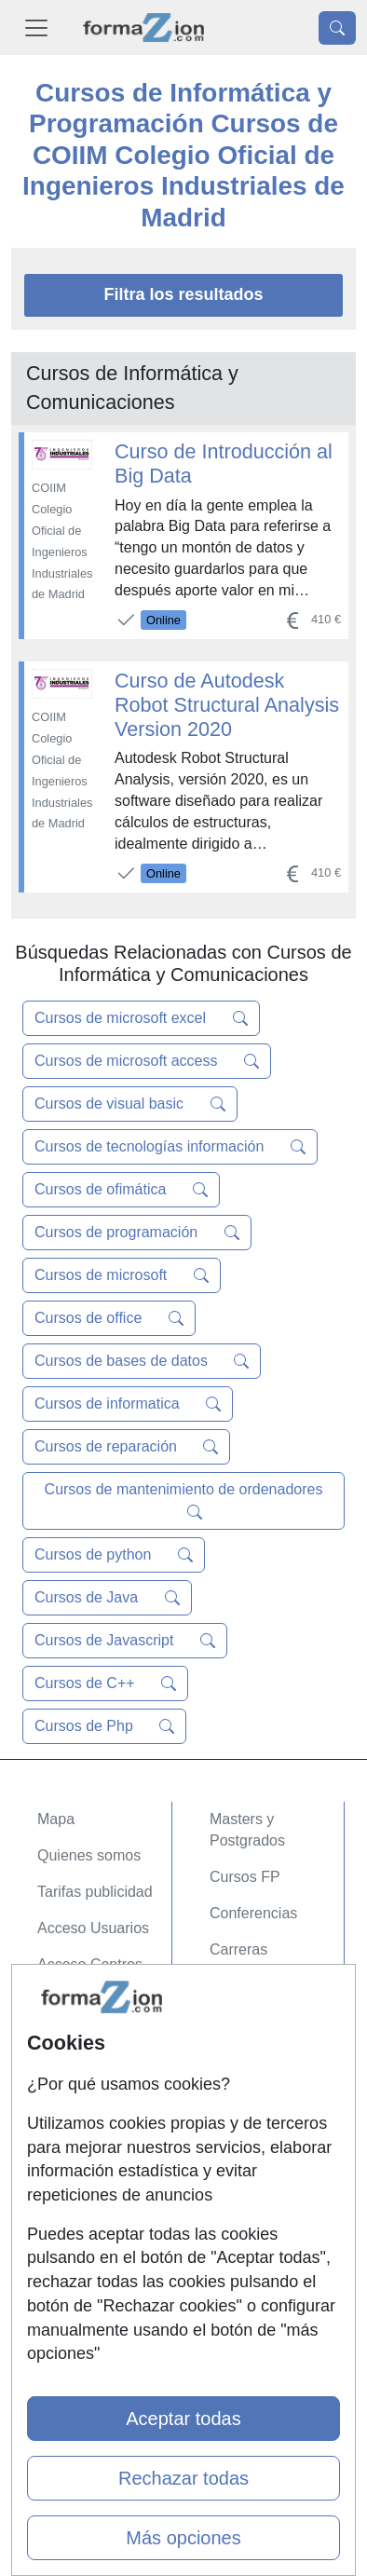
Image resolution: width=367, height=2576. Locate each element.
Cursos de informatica (127, 1404)
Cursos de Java (107, 1597)
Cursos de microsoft (121, 1275)
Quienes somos (89, 1855)
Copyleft (64, 2173)
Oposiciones (251, 2006)
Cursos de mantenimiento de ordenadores (184, 1500)
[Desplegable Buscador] (337, 28)
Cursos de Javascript (124, 1640)
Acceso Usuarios (93, 1928)
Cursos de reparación (126, 1446)
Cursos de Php (104, 1726)
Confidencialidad (92, 2100)
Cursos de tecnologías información (170, 1146)
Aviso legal (73, 2137)
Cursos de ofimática (121, 1189)
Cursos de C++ (105, 1683)
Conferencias (253, 1913)
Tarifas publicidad (95, 1892)
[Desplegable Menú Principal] (36, 27)
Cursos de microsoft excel (141, 1018)
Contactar (69, 2064)
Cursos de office (109, 1318)
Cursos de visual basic (129, 1104)
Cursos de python (113, 1555)
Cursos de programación (136, 1232)
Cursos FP (245, 1877)
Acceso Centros (90, 1964)
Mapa (56, 1819)
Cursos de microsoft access (146, 1061)
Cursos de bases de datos (141, 1361)
